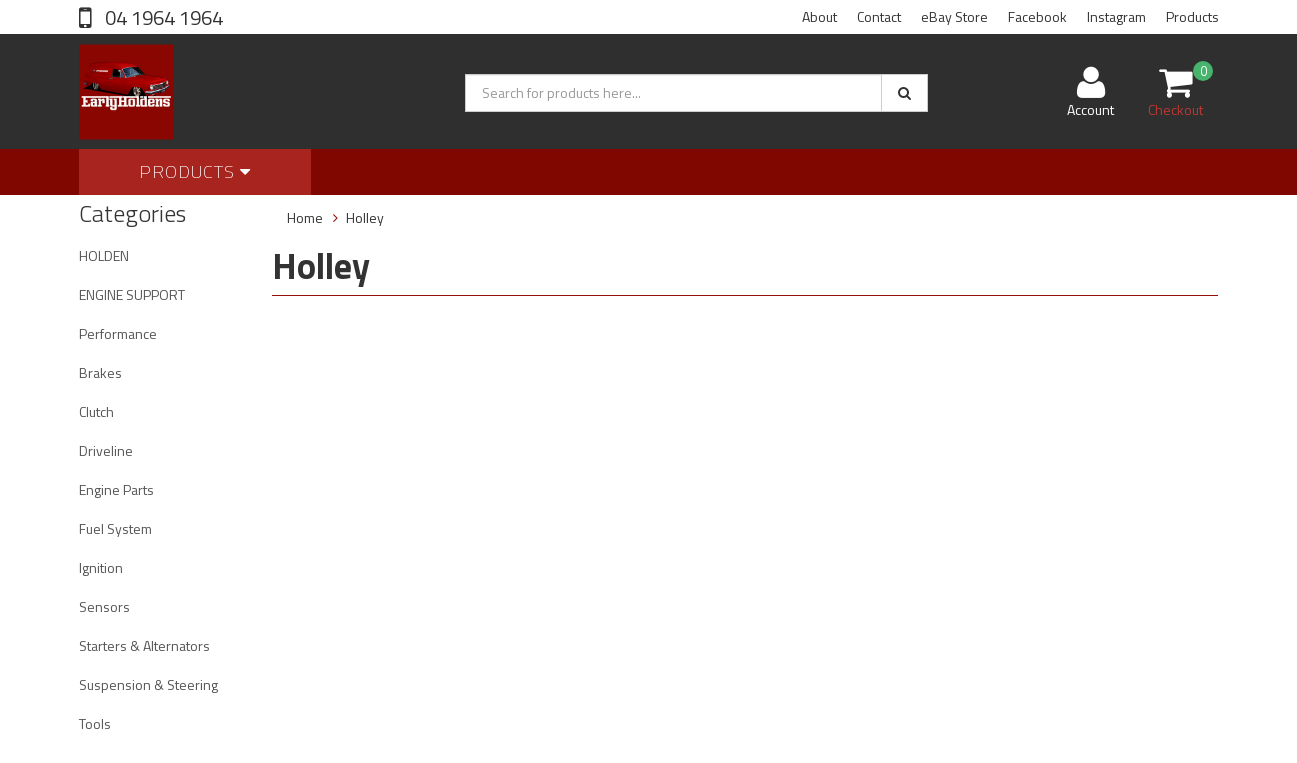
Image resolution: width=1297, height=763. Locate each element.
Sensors (104, 606)
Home (305, 217)
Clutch (96, 411)
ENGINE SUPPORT (132, 294)
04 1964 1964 (162, 17)
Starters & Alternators (144, 645)
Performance (118, 333)
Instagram (1116, 16)
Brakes (100, 372)
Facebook (1037, 16)
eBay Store (954, 16)
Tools (95, 723)
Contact (879, 16)
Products (1192, 16)
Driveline (106, 450)
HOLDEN (104, 255)
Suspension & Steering (148, 684)
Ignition (101, 567)
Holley (365, 217)
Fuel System (115, 528)
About (819, 16)
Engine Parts (116, 489)
